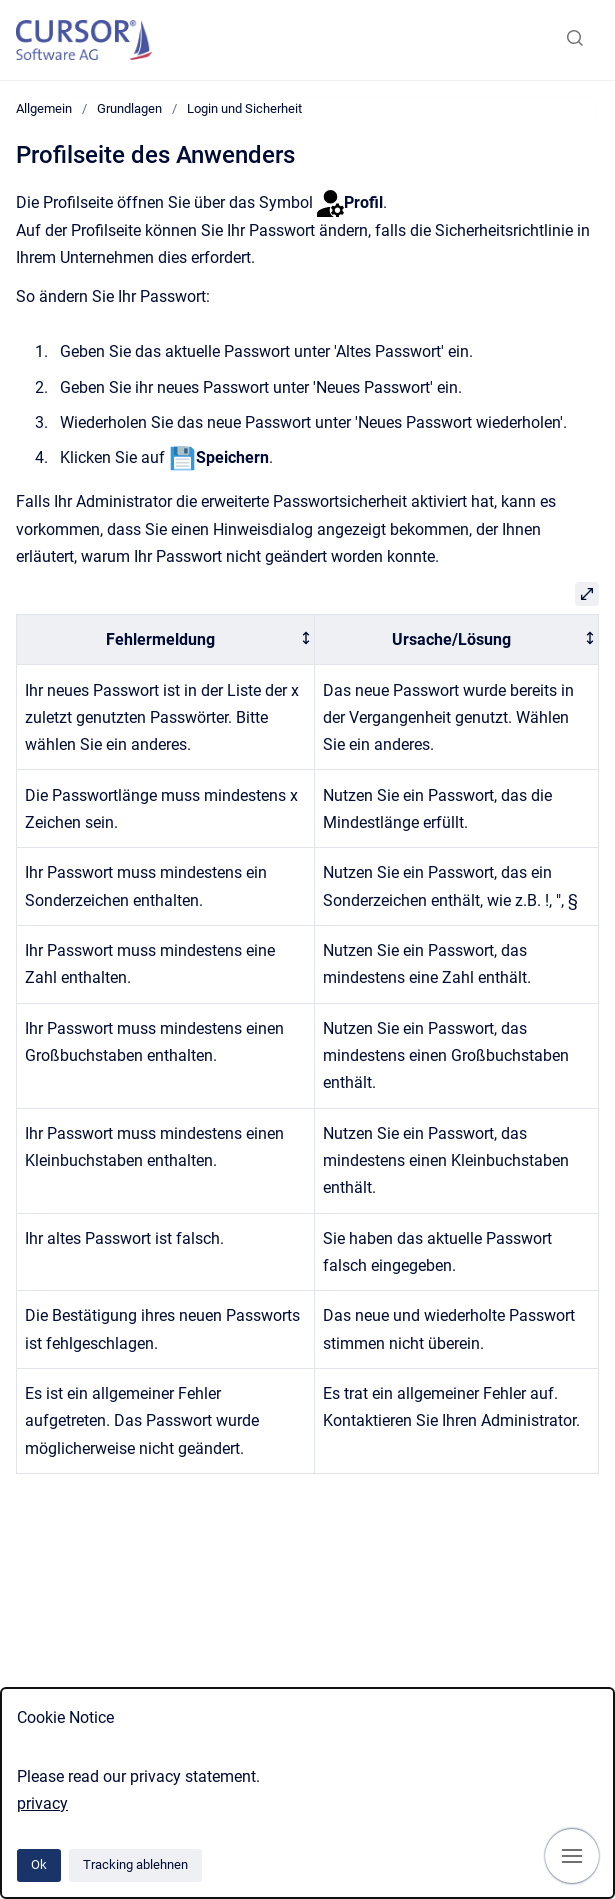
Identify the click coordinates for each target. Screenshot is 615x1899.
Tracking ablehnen (135, 1864)
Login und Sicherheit (244, 108)
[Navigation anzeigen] (572, 1856)
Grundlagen (129, 108)
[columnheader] (166, 639)
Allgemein (44, 108)
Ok (39, 1864)
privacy (42, 1803)
